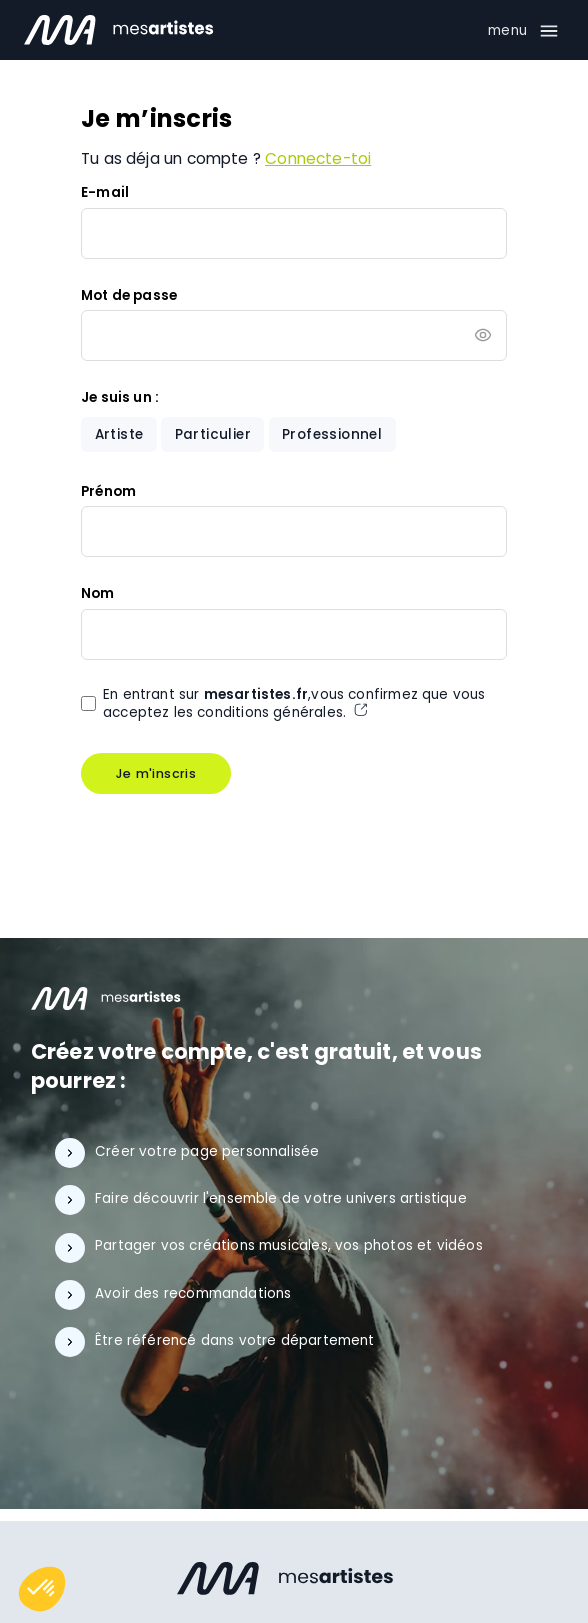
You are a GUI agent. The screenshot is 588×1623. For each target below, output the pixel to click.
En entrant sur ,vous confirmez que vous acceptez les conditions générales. (294, 704)
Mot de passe (129, 295)
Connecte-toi (318, 158)
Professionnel (332, 434)
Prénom (108, 491)
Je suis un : (120, 397)
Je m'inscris (156, 773)
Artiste (119, 434)
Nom (98, 593)
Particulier (213, 434)
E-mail (105, 192)
